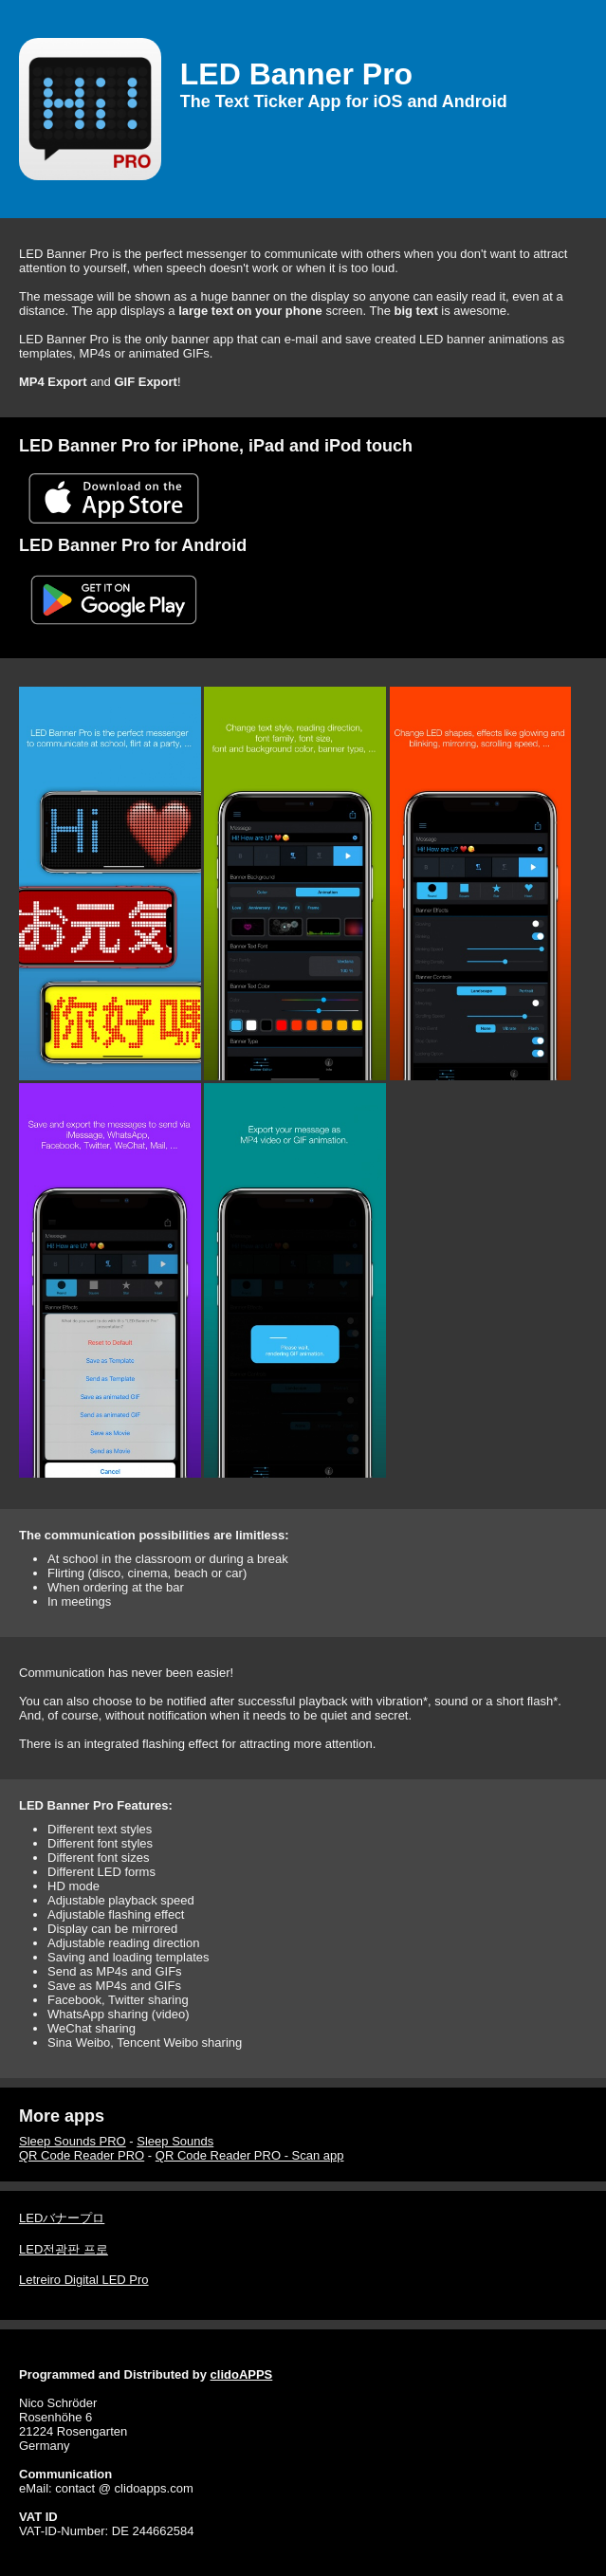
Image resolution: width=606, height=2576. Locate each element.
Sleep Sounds (175, 2141)
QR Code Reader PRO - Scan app (250, 2155)
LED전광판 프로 (63, 2249)
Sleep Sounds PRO (72, 2141)
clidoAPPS (242, 2374)
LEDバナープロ (61, 2218)
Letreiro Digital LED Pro (84, 2279)
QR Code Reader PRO (81, 2155)
